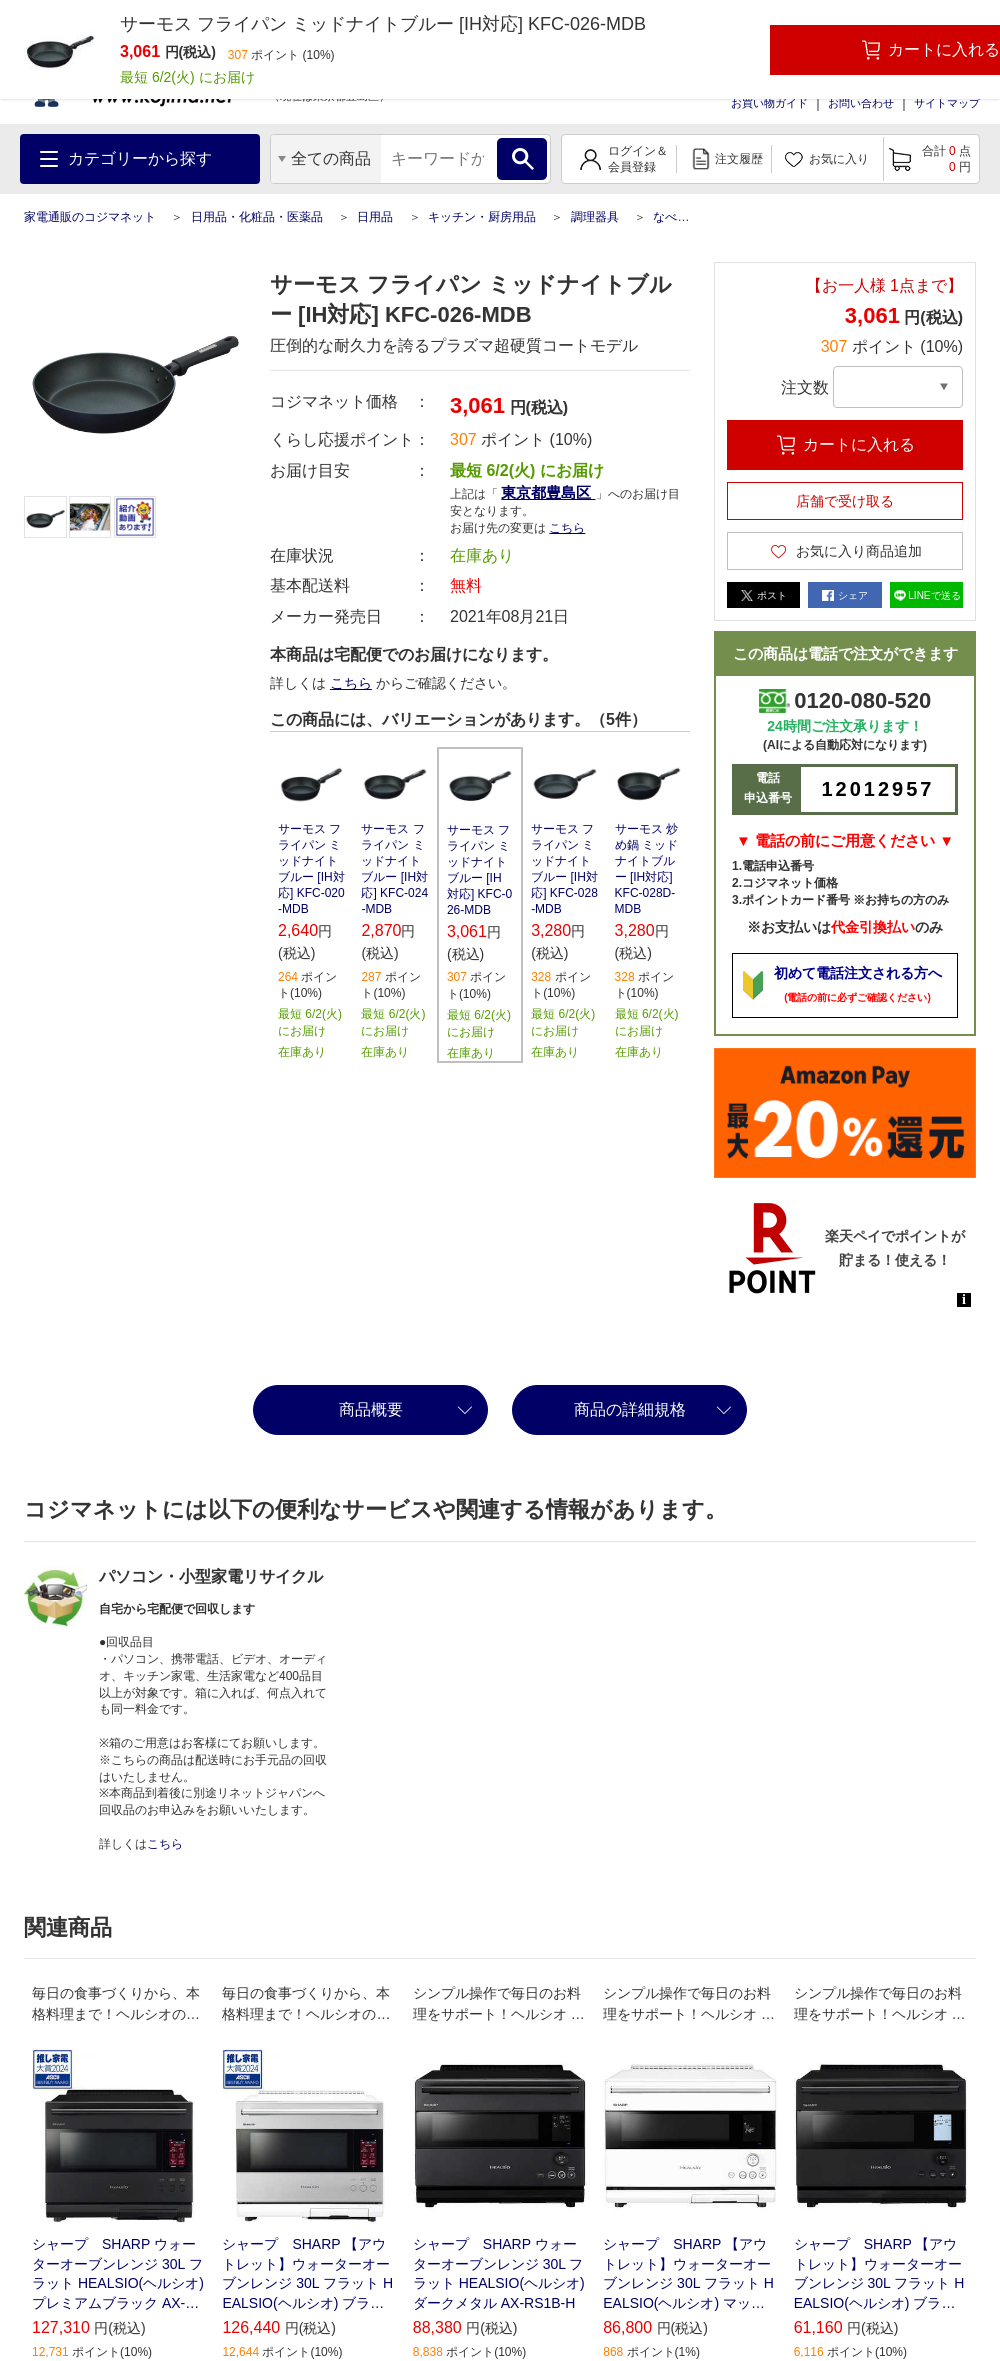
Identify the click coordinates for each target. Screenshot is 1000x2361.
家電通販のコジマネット (90, 217)
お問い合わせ (861, 103)
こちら (567, 528)
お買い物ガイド (769, 103)
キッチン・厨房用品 (482, 217)
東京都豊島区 (548, 492)
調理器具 (595, 217)
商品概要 (371, 1409)
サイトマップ (947, 103)
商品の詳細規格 (630, 1409)
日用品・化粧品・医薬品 (257, 217)
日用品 (375, 217)
